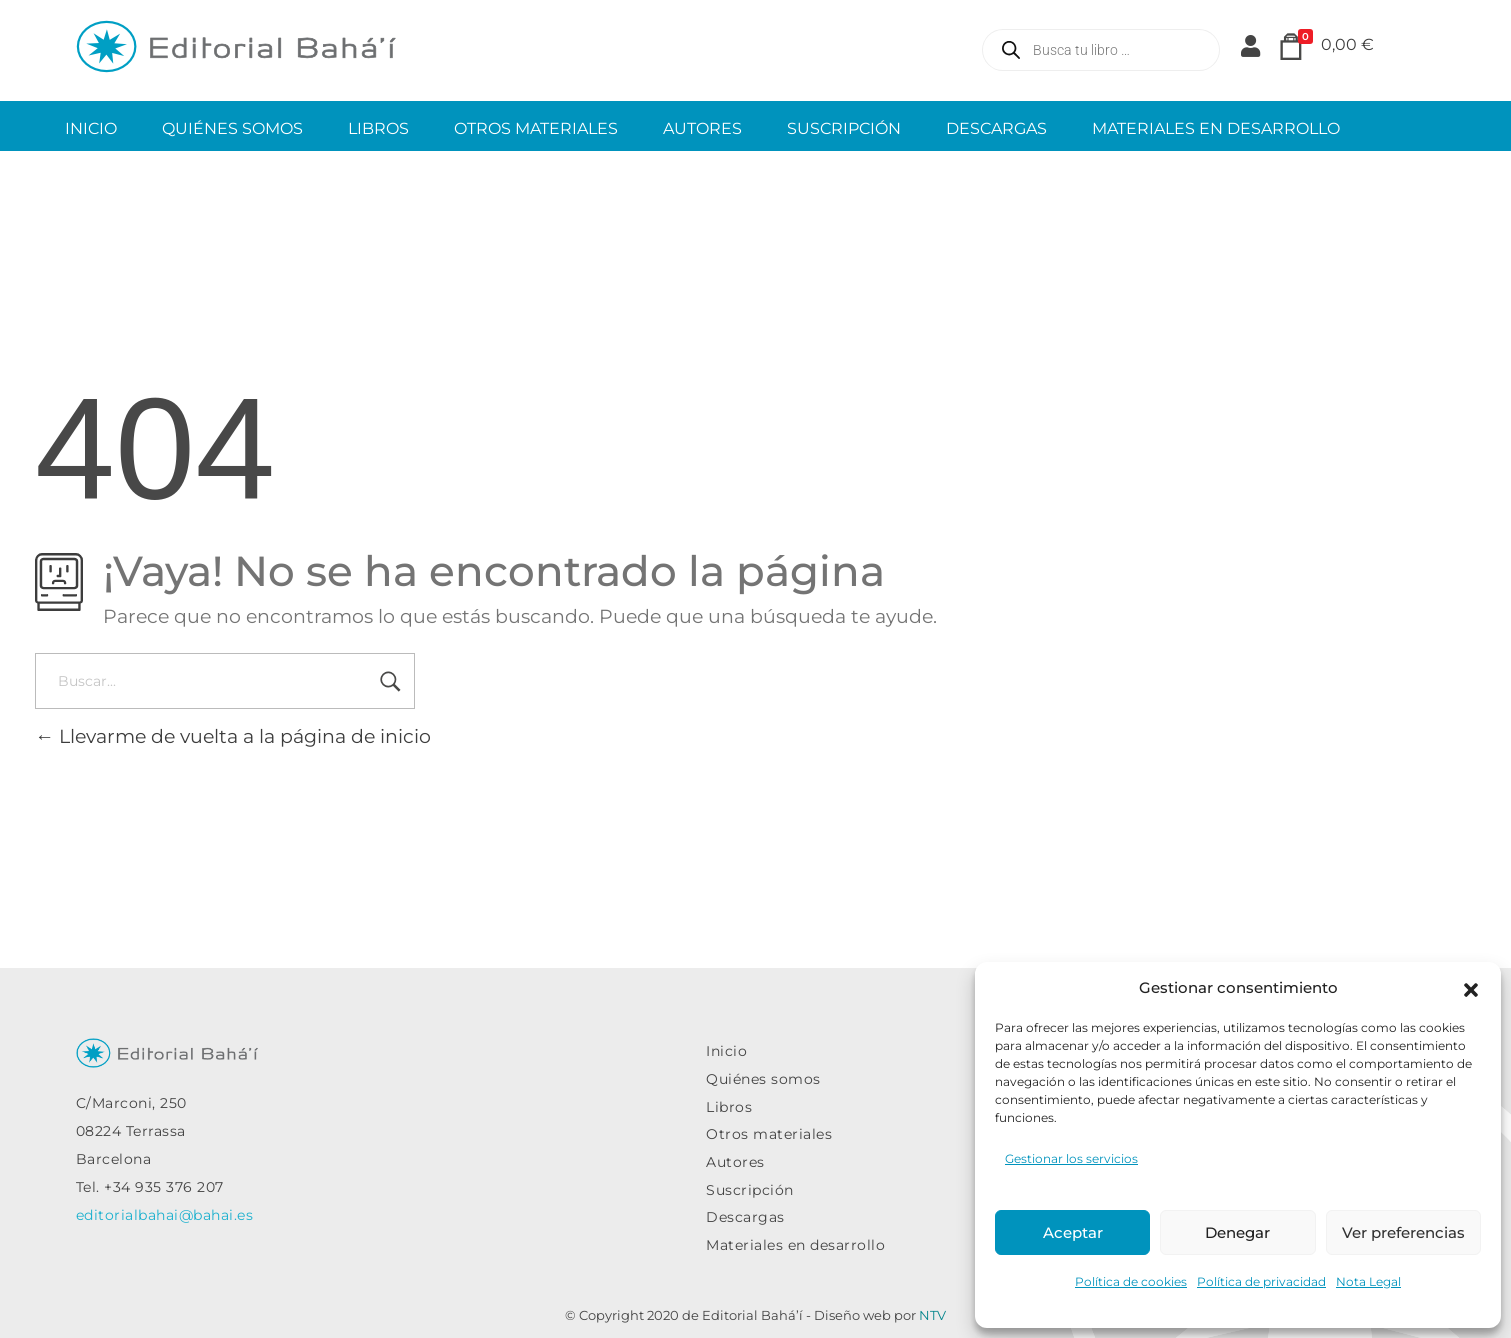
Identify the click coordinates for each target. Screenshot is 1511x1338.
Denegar (1237, 1232)
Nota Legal (1368, 1281)
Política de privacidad (1261, 1281)
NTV (932, 1315)
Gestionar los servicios (1071, 1158)
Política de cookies (1131, 1281)
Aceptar (1073, 1232)
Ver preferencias (1403, 1232)
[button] (1471, 988)
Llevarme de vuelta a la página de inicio (233, 736)
